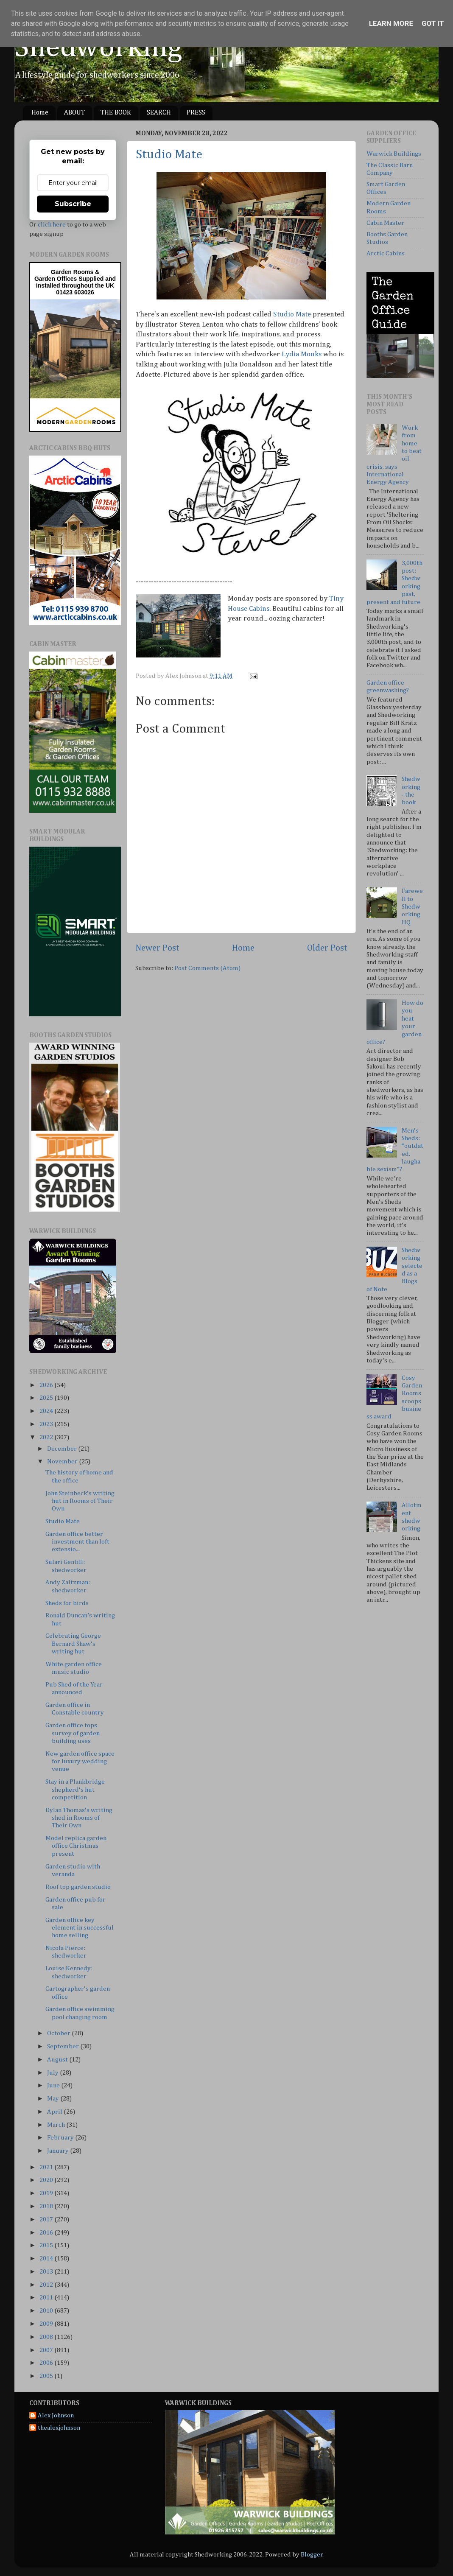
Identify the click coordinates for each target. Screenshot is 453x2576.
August (58, 2059)
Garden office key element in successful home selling (79, 1928)
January (58, 2151)
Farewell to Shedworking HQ (412, 906)
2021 (46, 2167)
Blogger (312, 2554)
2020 (46, 2180)
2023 (46, 1424)
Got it (433, 23)
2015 (46, 2245)
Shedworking (98, 48)
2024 (46, 1411)
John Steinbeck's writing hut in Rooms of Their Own (80, 1501)
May (53, 2098)
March (56, 2125)
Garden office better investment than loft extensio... (77, 1542)
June (54, 2085)
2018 (46, 2206)
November (63, 1461)
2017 (46, 2219)
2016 (46, 2232)
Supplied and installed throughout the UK (76, 282)
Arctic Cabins (385, 253)
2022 (46, 1437)
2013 (46, 2271)
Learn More (391, 23)
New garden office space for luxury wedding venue (80, 1762)
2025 (46, 1398)
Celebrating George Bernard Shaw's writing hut (73, 1644)
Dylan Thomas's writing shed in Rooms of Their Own (78, 1818)
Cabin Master (385, 223)
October (59, 2033)
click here (52, 224)
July (53, 2073)
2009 (46, 2324)
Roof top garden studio (78, 1887)
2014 (46, 2258)
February (61, 2137)
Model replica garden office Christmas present (75, 1846)
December (62, 1449)
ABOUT (74, 112)
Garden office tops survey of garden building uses (72, 1733)
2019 (46, 2193)
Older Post (327, 948)
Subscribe (73, 204)
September (63, 2046)
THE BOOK (116, 112)
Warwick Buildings (393, 154)
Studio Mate (169, 154)
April (55, 2112)
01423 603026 (75, 292)
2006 (46, 2363)
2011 (46, 2297)
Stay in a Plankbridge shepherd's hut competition (75, 1790)
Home (39, 112)
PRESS (196, 112)
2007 (46, 2350)
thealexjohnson (59, 2428)
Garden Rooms (72, 272)
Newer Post (157, 948)
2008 (46, 2337)
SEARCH (159, 112)
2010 (46, 2310)
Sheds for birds (67, 1603)
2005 (46, 2376)
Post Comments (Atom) (207, 968)
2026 (46, 1385)
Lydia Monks (302, 354)
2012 (46, 2285)
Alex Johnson (56, 2415)
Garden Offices (56, 278)
